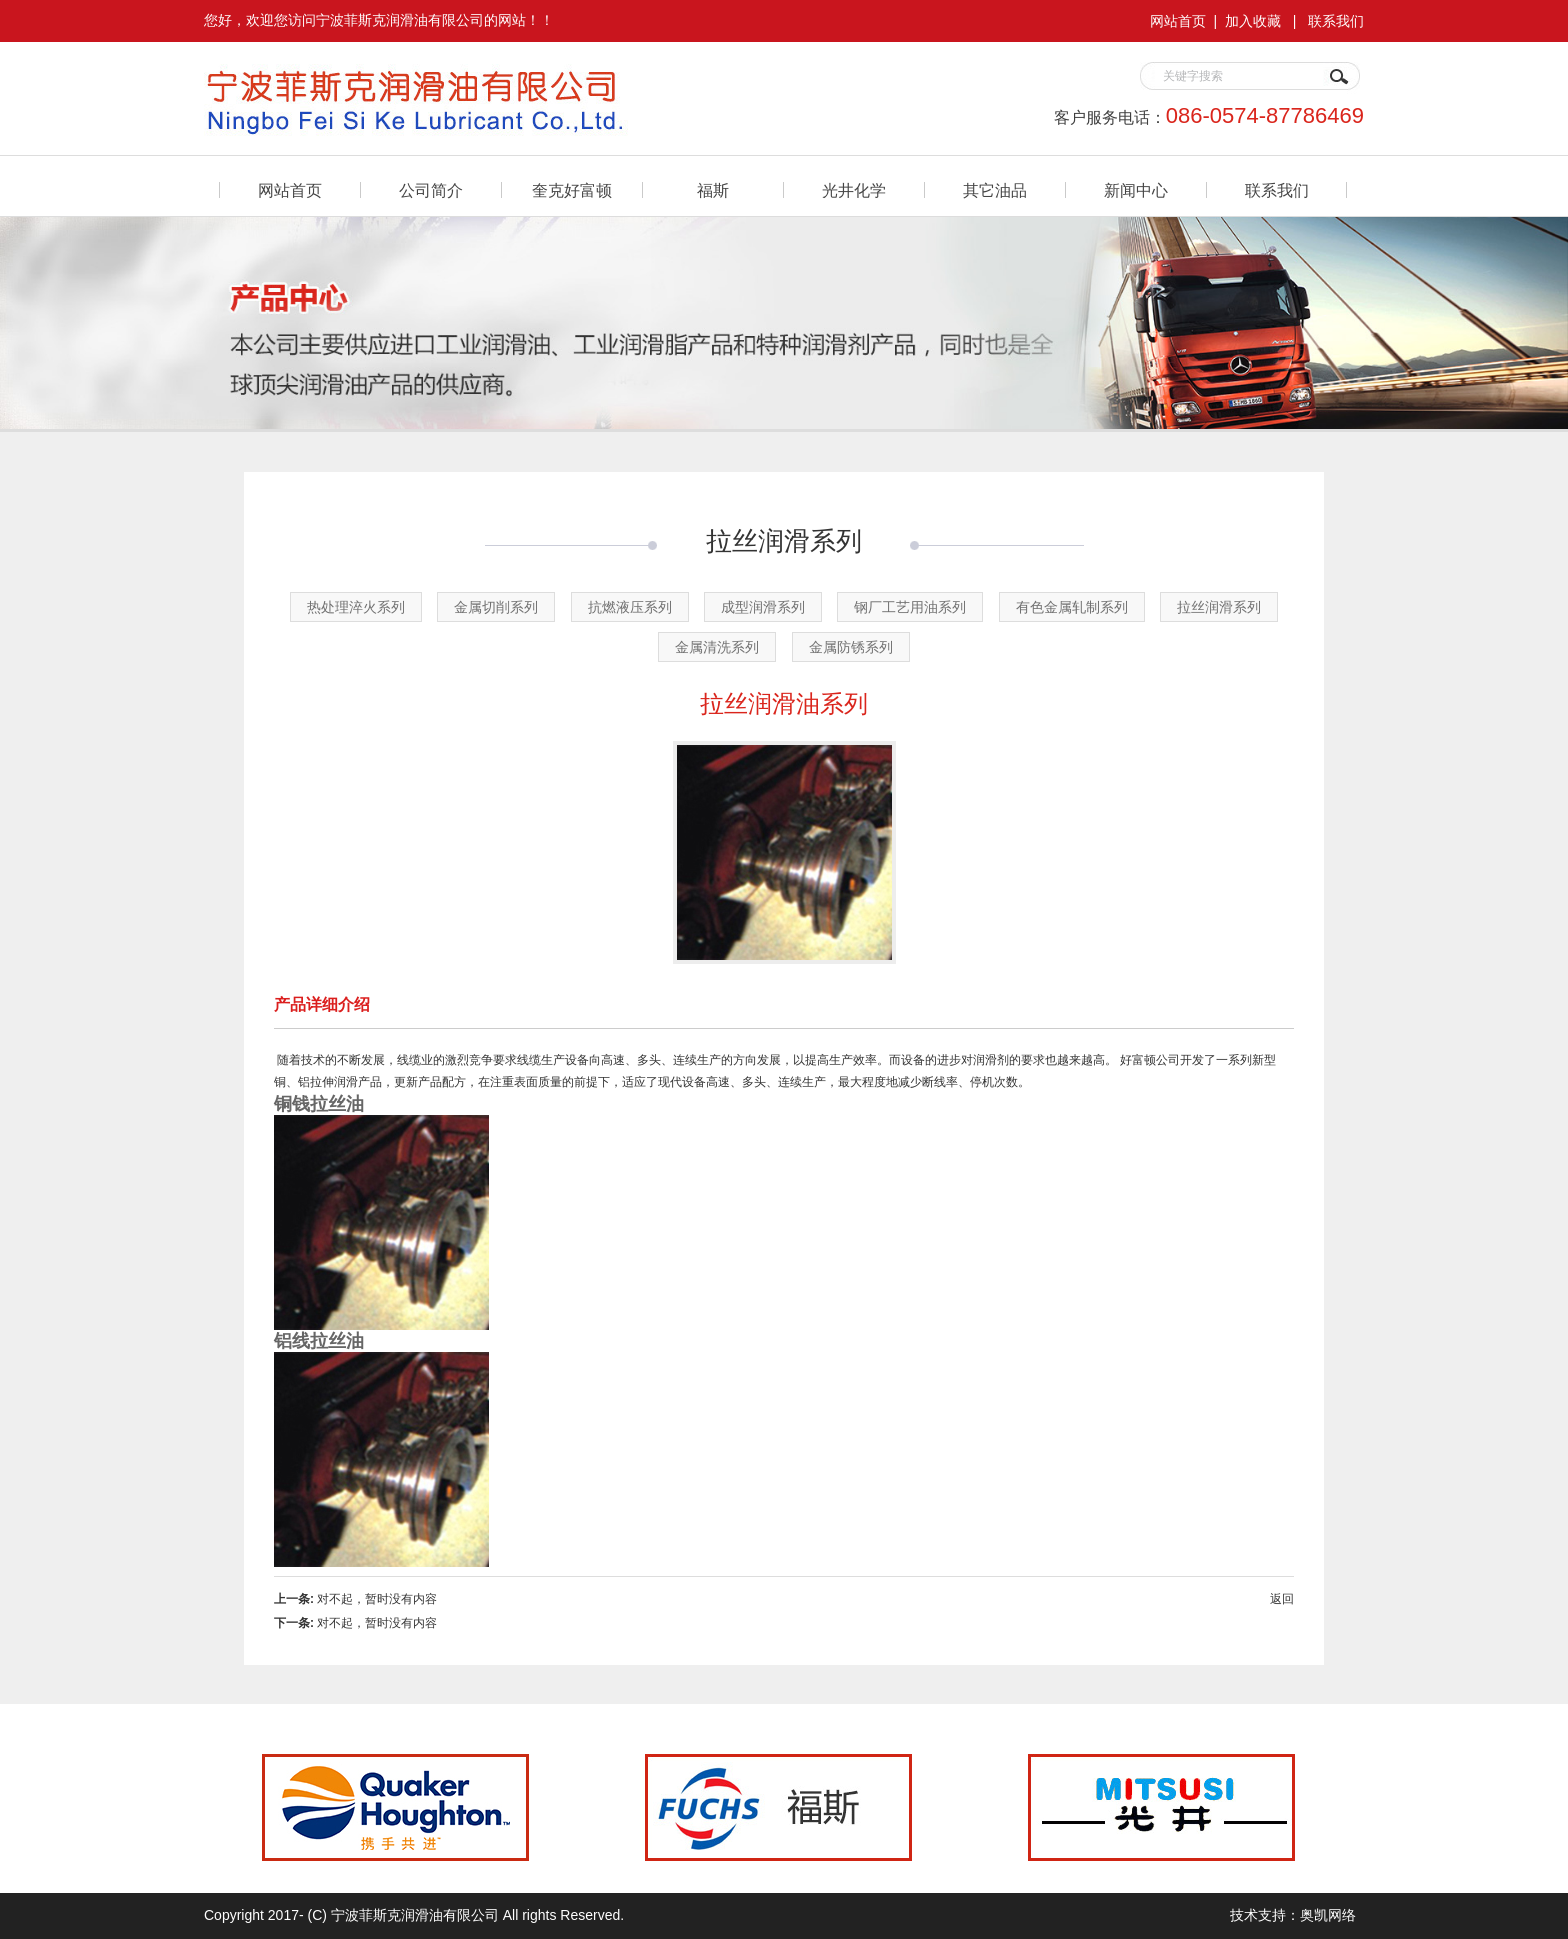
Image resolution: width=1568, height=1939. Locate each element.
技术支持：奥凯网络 (1293, 1915)
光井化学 (854, 190)
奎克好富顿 (572, 190)
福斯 (713, 190)
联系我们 (1336, 21)
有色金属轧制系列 (1072, 607)
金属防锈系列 (851, 647)
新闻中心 (1136, 190)
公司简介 (431, 190)
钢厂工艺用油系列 (910, 607)
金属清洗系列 (717, 647)
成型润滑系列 (763, 607)
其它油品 (995, 190)
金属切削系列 (496, 607)
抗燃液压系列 (630, 607)
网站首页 (1178, 21)
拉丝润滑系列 (1219, 607)
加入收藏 (1253, 21)
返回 (1282, 1599)
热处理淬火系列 (356, 607)
